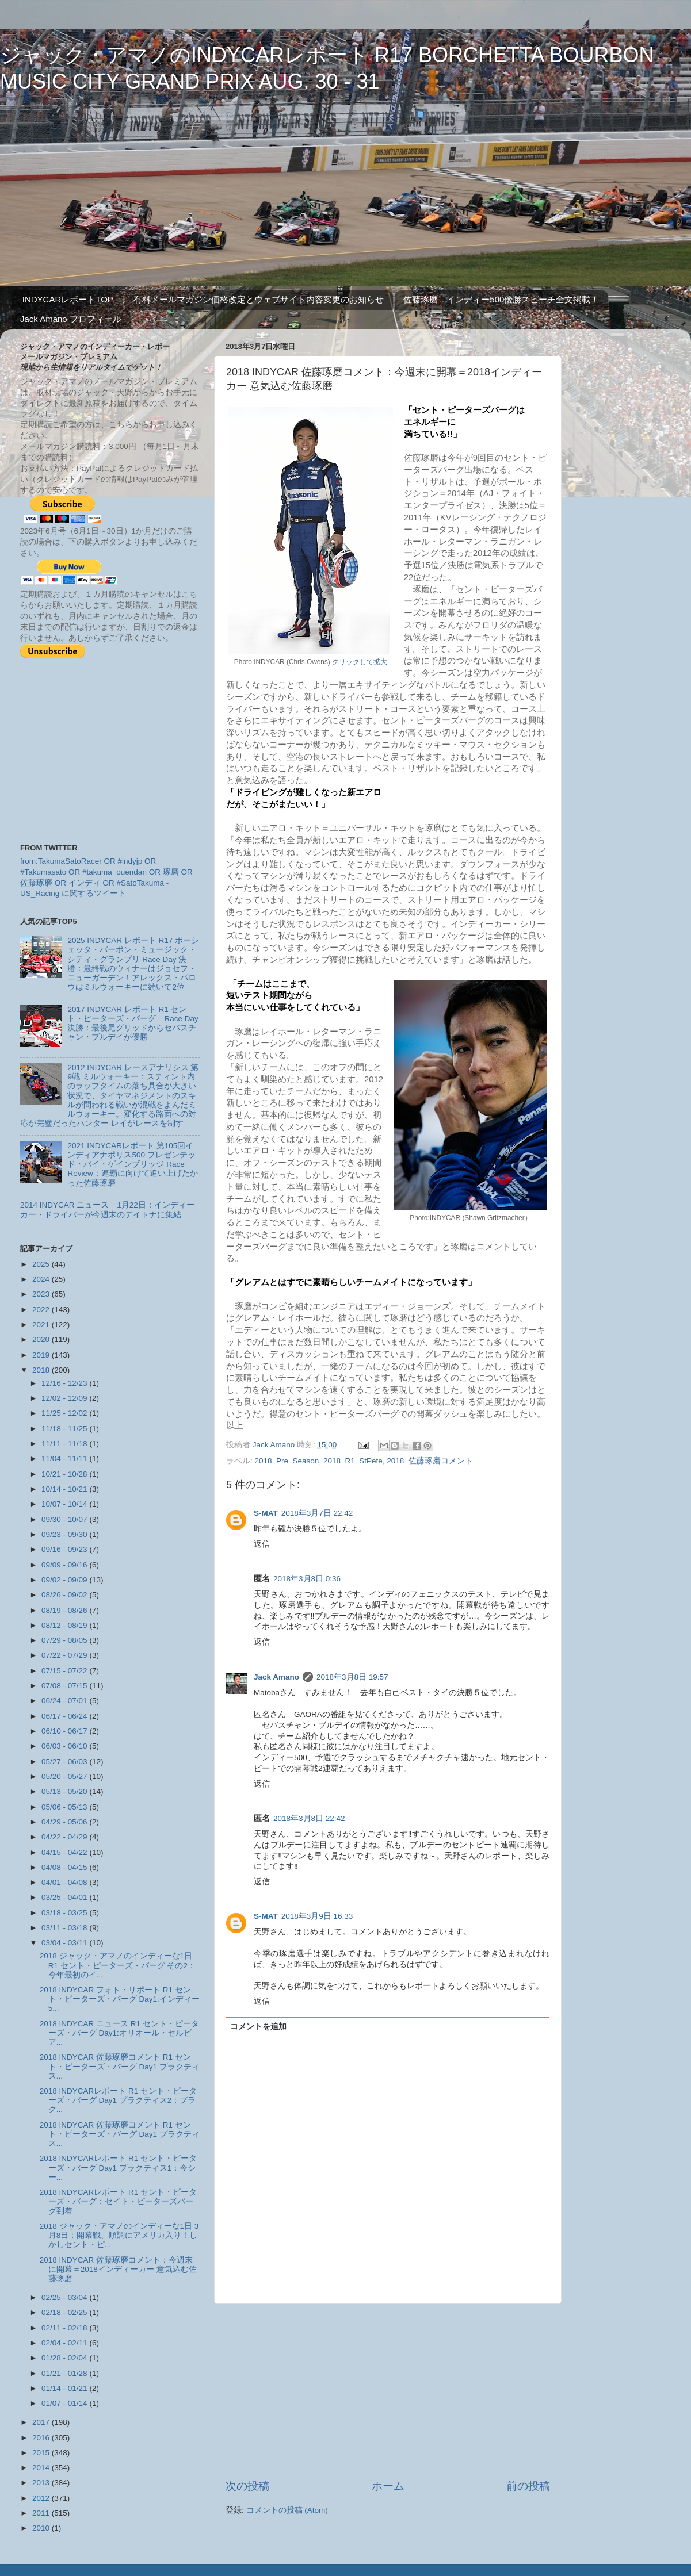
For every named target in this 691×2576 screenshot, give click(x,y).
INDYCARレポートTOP (67, 299)
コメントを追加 (258, 2026)
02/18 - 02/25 (65, 2312)
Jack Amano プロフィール (70, 319)
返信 (262, 1544)
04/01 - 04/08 (65, 1882)
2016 (42, 2437)
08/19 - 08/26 (65, 1610)
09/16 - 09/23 (65, 1549)
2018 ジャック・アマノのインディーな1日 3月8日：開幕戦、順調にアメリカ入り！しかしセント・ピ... (119, 2235)
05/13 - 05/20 (65, 1791)
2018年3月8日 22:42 (309, 1818)
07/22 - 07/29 (65, 1655)
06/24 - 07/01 (65, 1700)
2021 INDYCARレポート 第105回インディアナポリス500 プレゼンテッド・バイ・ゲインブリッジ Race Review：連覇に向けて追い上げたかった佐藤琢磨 (132, 1164)
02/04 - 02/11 (65, 2343)
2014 (42, 2467)
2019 (42, 1355)
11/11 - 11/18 (65, 1443)
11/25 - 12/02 (65, 1413)
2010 (42, 2528)
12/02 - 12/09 (65, 1398)
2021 (42, 1324)
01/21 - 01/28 (65, 2373)
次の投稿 (247, 2486)
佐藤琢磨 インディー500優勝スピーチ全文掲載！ (501, 299)
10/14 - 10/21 (65, 1489)
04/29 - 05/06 (65, 1822)
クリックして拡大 (359, 662)
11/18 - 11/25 (65, 1428)
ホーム (388, 2486)
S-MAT (266, 1513)
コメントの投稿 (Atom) (287, 2510)
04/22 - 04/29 (65, 1837)
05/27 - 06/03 (65, 1761)
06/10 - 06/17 (65, 1731)
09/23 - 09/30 (65, 1534)
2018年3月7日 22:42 (317, 1513)
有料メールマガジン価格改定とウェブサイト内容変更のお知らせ (258, 299)
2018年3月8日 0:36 (307, 1578)
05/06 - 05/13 (65, 1807)
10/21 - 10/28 (65, 1474)
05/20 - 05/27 (65, 1776)
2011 (42, 2513)
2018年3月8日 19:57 (352, 1677)
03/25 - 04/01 (65, 1897)
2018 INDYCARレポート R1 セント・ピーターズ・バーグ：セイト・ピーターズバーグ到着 (118, 2201)
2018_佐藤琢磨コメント (430, 1460)
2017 (42, 2422)
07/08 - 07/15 (65, 1685)
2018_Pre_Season (287, 1460)
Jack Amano (276, 1677)
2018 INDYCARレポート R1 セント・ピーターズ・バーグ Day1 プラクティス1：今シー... (118, 2167)
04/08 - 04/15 (65, 1867)
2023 (42, 1294)
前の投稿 (528, 2486)
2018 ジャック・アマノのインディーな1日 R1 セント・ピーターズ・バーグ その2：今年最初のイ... (118, 1965)
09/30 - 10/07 (65, 1519)
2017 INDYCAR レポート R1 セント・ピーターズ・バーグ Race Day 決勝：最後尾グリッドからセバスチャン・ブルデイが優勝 (132, 1023)
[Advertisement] (387, 2391)
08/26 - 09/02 (65, 1594)
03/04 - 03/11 (65, 1942)
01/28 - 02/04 (65, 2357)
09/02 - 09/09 (65, 1579)
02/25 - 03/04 (65, 2297)
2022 (42, 1309)
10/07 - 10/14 (65, 1504)
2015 (42, 2452)
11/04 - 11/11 (65, 1458)
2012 (42, 2498)
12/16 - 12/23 (65, 1383)
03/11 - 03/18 (65, 1927)
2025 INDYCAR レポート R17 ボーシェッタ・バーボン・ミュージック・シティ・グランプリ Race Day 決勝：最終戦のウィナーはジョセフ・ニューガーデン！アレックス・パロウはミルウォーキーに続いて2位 (133, 963)
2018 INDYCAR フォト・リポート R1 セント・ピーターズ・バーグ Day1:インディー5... (120, 1998)
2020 (42, 1339)
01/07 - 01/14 (65, 2403)
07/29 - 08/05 (65, 1640)
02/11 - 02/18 (65, 2328)
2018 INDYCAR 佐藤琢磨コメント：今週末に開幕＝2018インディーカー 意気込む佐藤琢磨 (118, 2269)
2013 (42, 2482)
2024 (42, 1279)
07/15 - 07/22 (65, 1670)
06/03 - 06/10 (65, 1746)
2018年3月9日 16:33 (317, 1916)
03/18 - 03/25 (65, 1912)
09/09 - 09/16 (65, 1565)
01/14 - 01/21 (65, 2388)
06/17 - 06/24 (65, 1716)
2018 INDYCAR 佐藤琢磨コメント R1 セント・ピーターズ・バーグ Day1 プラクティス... (120, 2066)
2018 (42, 1370)
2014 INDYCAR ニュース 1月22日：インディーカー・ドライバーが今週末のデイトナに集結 (107, 1209)
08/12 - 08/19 (65, 1625)
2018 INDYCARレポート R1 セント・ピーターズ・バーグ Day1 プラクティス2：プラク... (118, 2100)
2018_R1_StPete (353, 1460)
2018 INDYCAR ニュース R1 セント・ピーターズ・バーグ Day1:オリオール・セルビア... (119, 2032)
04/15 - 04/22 (65, 1852)
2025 (42, 1264)
